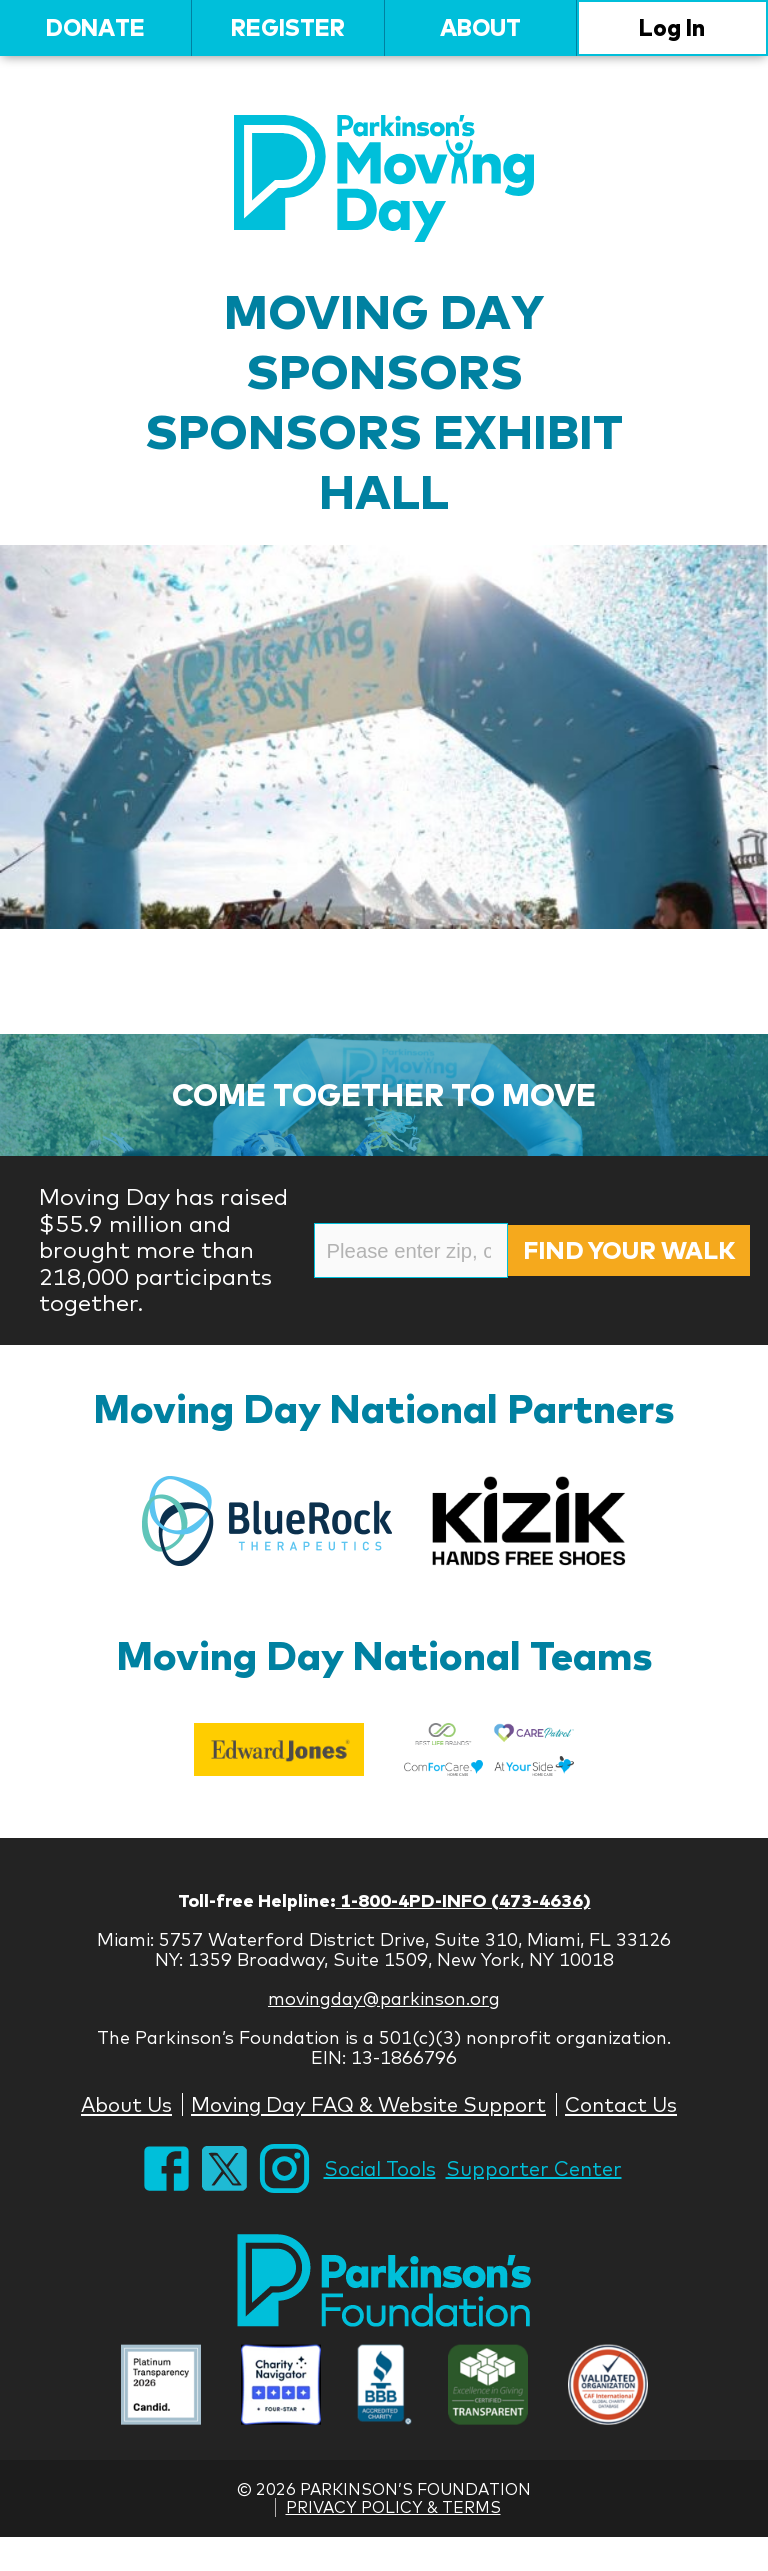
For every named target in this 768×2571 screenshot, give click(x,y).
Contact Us (621, 2104)
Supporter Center (534, 2168)
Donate (95, 27)
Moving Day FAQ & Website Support (368, 2104)
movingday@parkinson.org (384, 1998)
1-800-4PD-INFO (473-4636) (463, 1900)
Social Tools (380, 2168)
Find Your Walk (629, 1250)
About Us (126, 2104)
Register (288, 27)
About (480, 27)
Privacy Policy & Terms (393, 2507)
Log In (672, 27)
